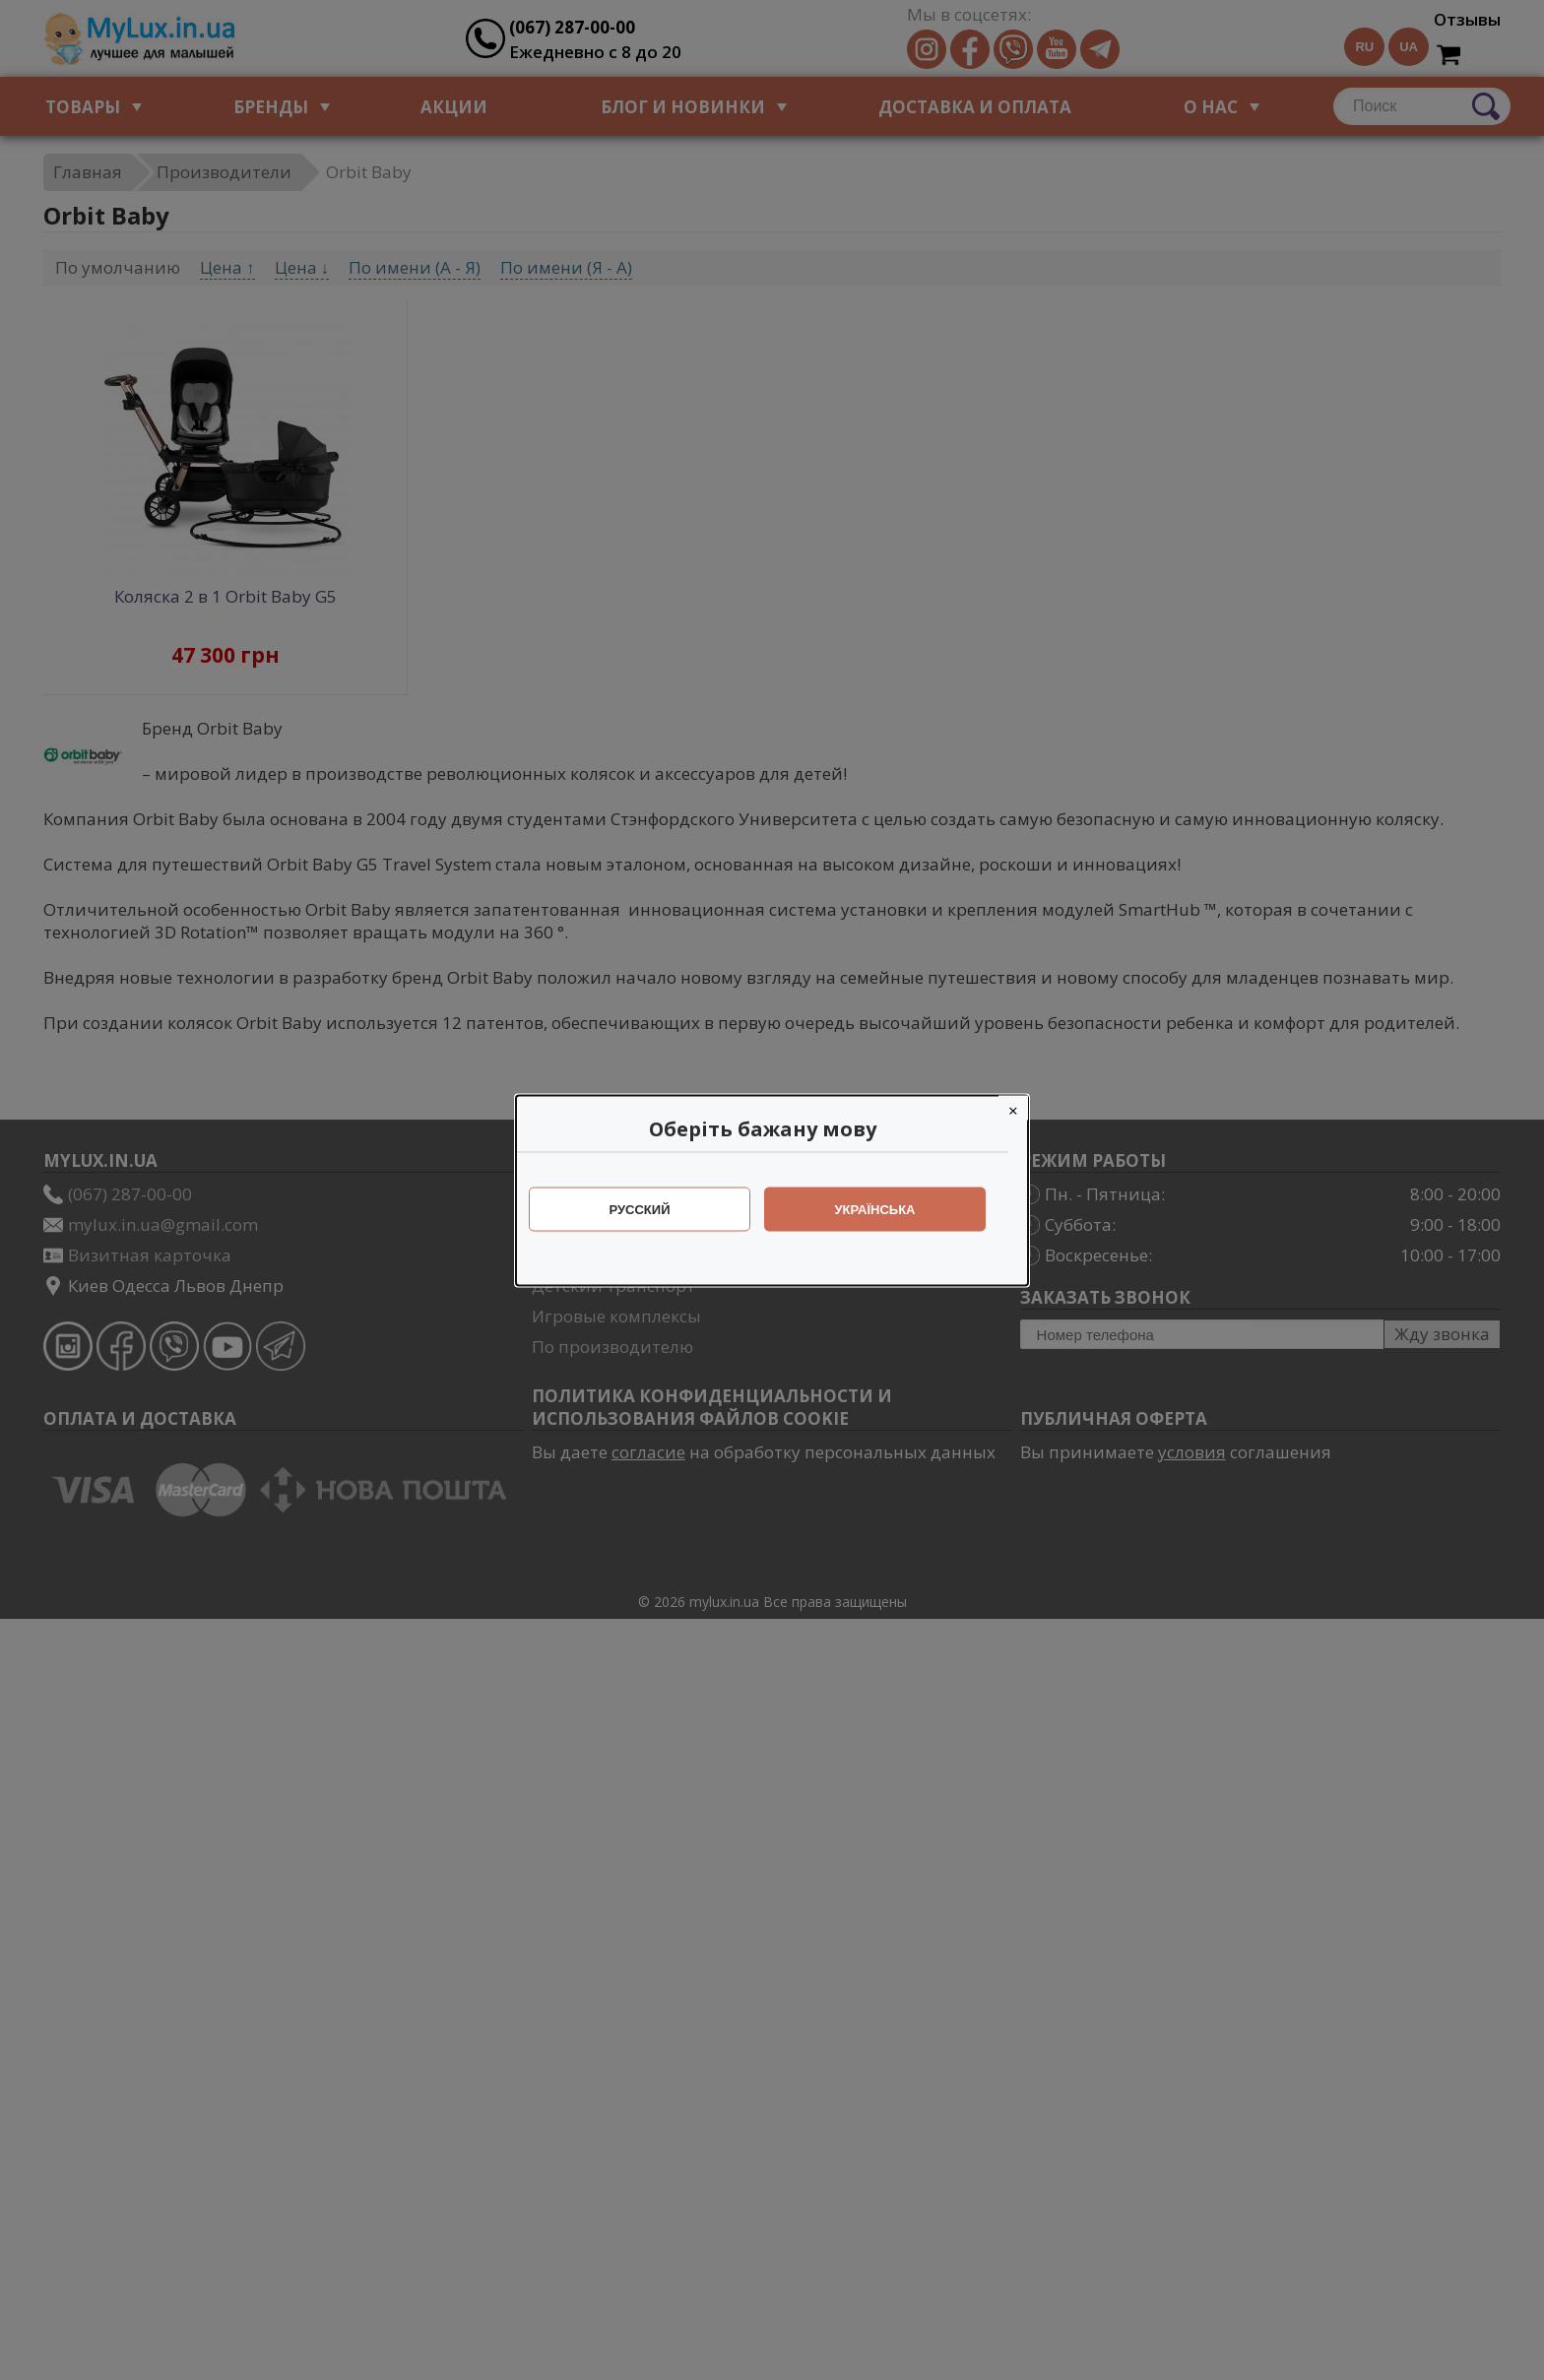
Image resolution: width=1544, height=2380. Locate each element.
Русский (649, 1208)
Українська (885, 1208)
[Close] (1023, 1107)
